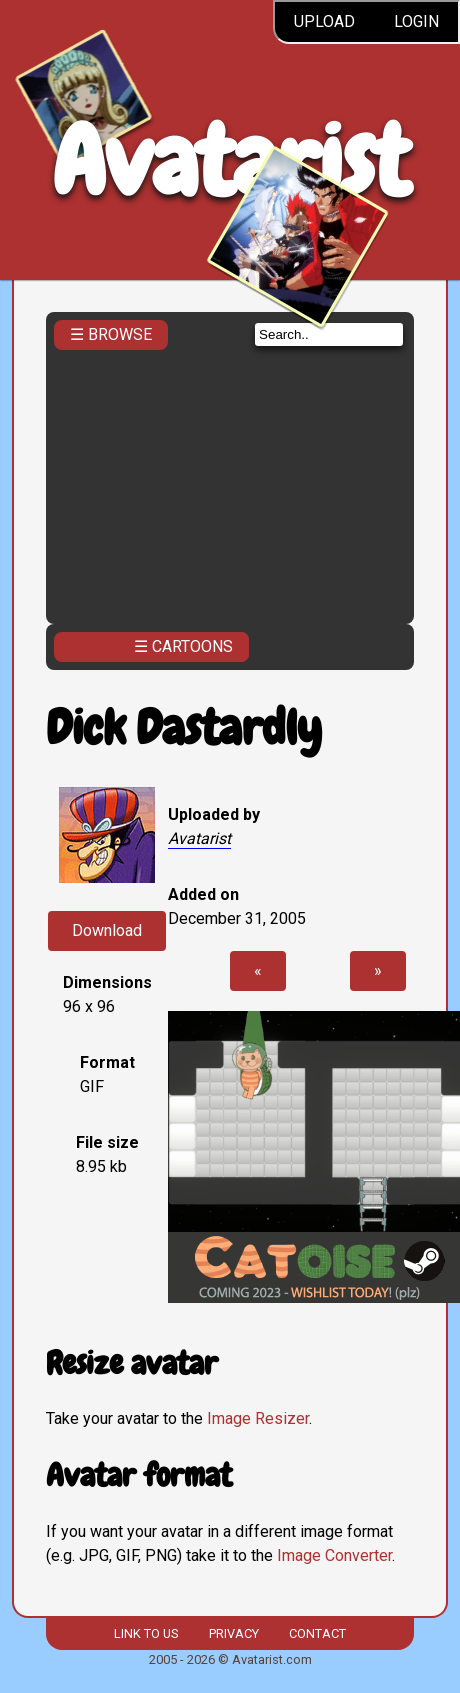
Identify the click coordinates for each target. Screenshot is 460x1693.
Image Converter (334, 1555)
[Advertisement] (230, 481)
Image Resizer (258, 1418)
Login (416, 21)
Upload (324, 21)
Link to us (146, 1633)
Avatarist (230, 161)
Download (107, 930)
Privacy (234, 1633)
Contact (317, 1633)
